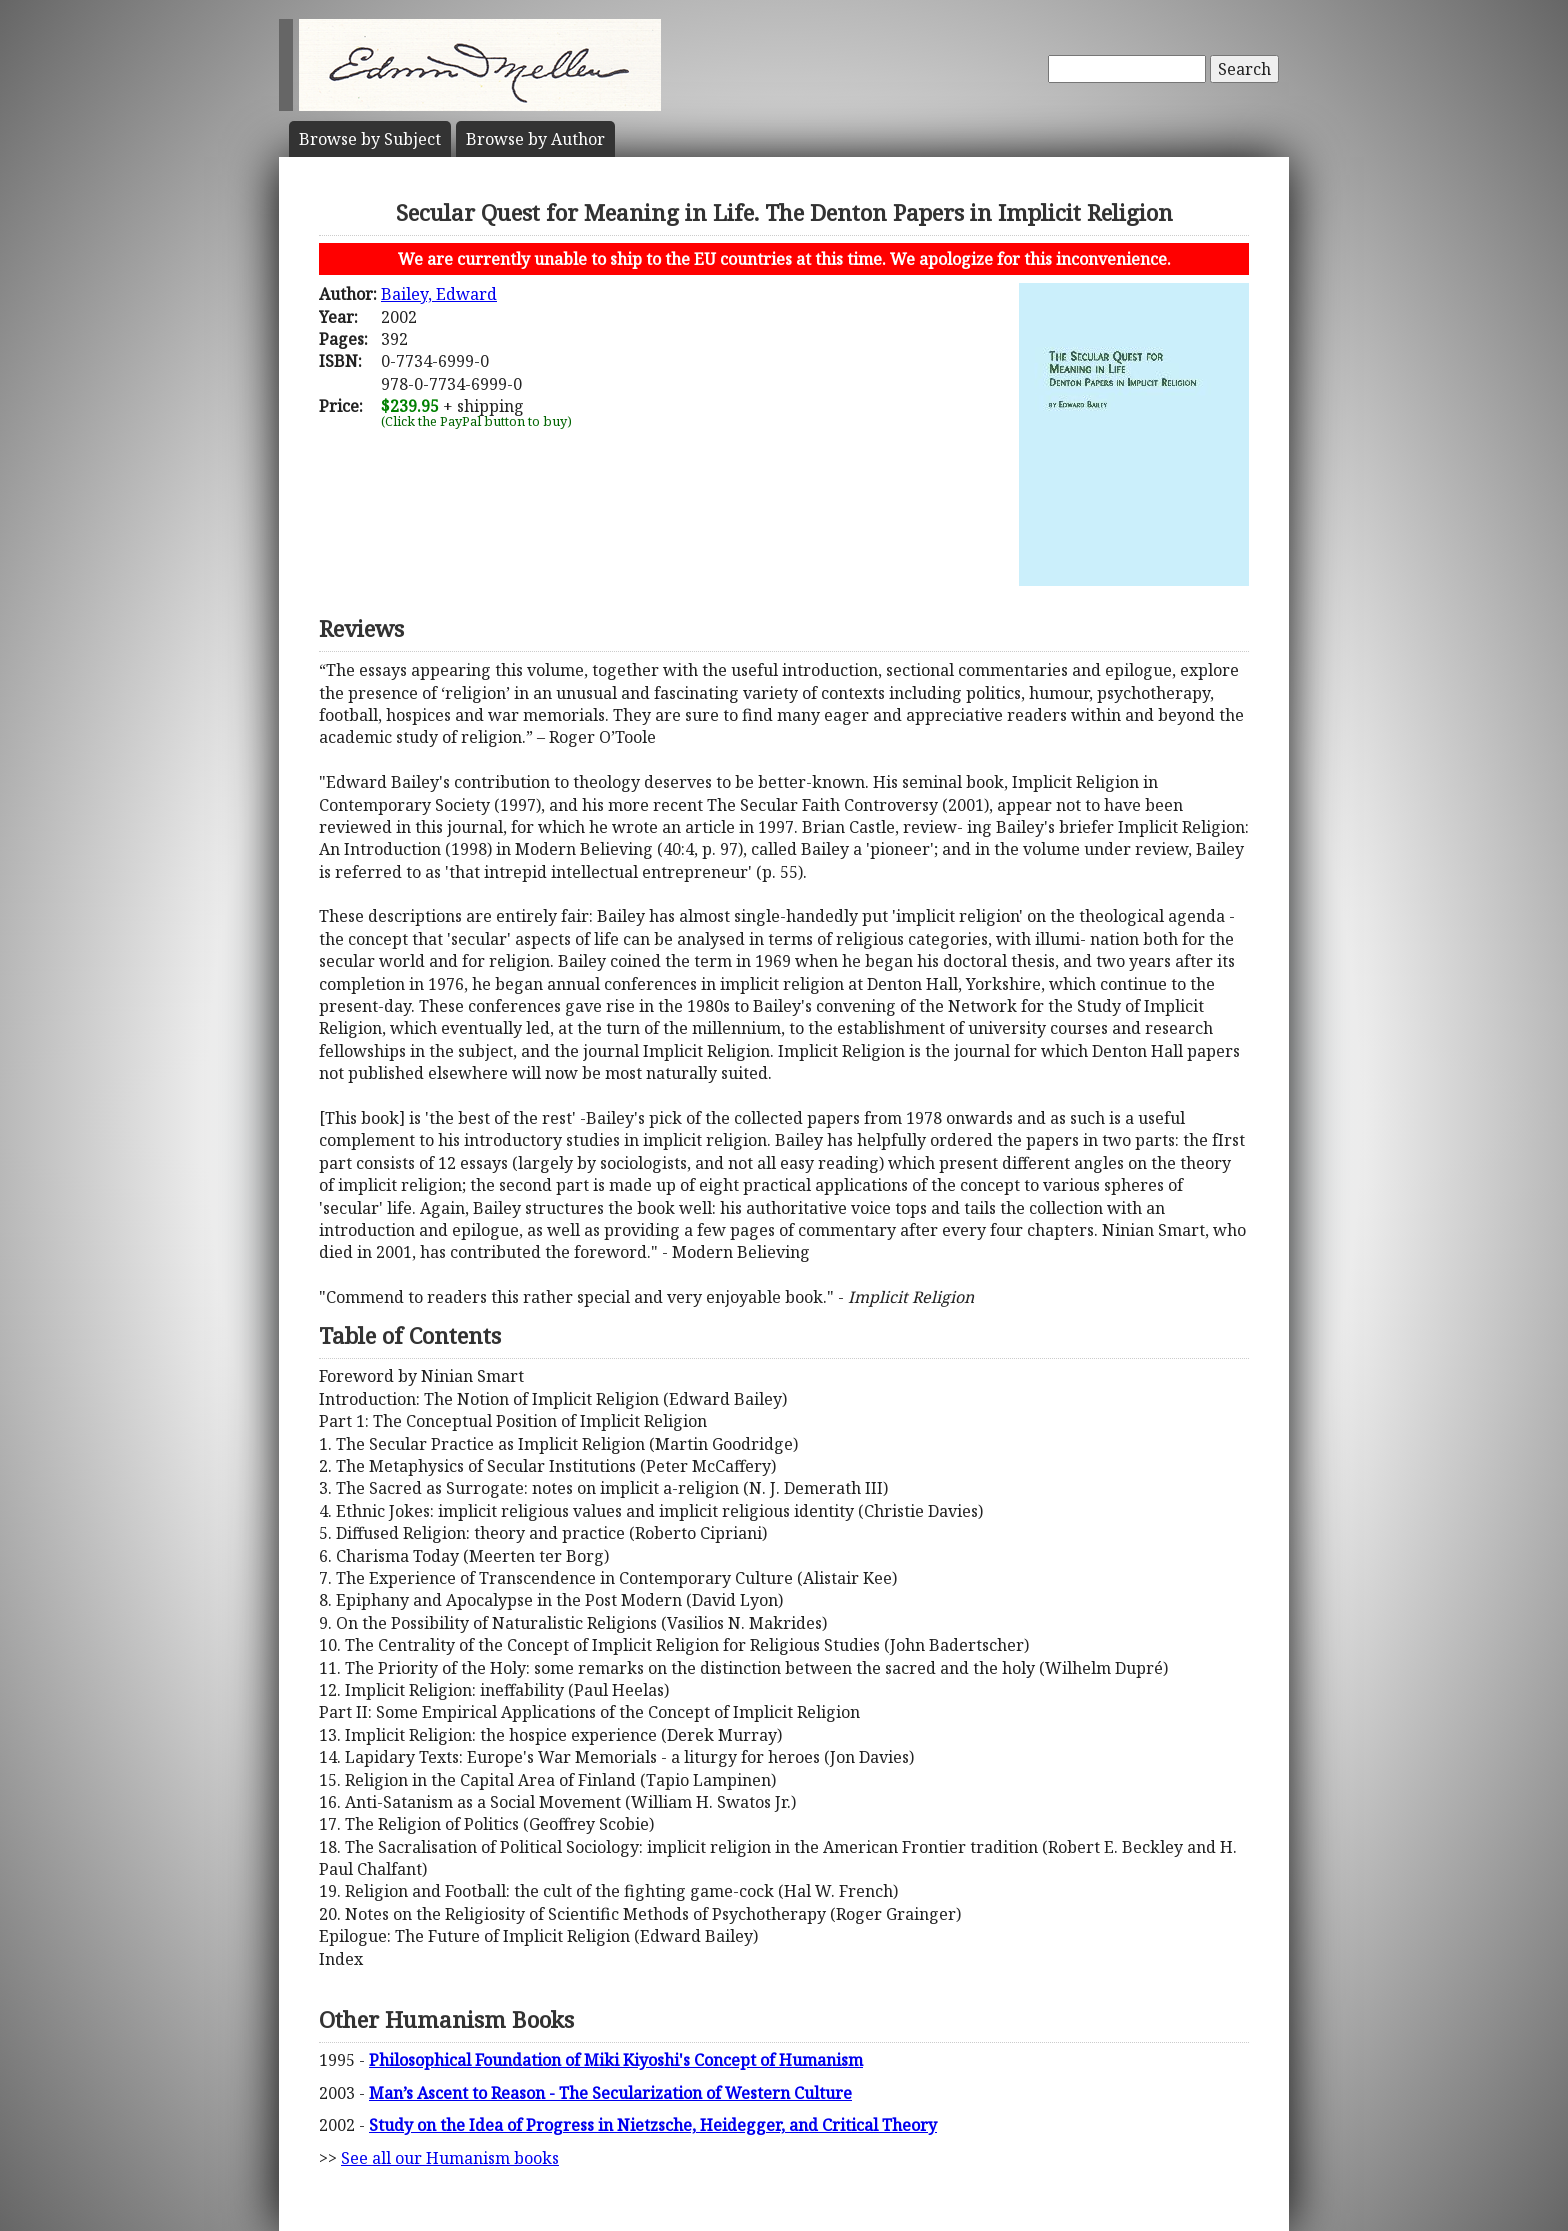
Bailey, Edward (439, 294)
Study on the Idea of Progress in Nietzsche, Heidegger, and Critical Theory (653, 2125)
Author (535, 139)
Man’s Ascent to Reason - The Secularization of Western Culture (610, 2093)
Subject (370, 139)
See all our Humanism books (450, 2158)
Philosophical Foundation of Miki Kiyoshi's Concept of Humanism (616, 2060)
